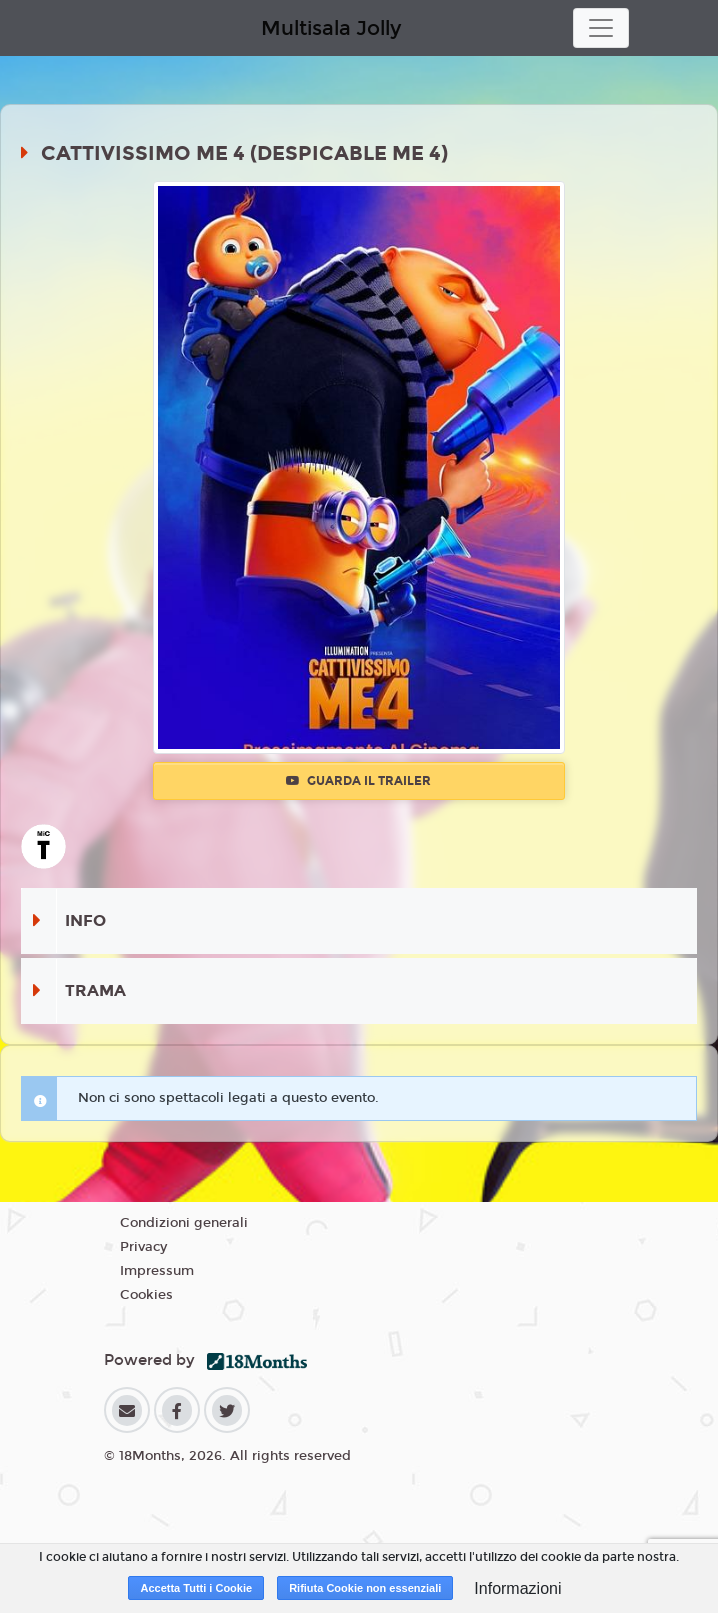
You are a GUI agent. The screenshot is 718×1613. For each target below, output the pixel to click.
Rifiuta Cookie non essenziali (365, 1588)
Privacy (143, 1247)
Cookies (146, 1295)
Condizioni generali (184, 1223)
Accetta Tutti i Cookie (196, 1588)
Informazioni (517, 1588)
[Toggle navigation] (601, 28)
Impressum (157, 1271)
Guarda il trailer (358, 781)
